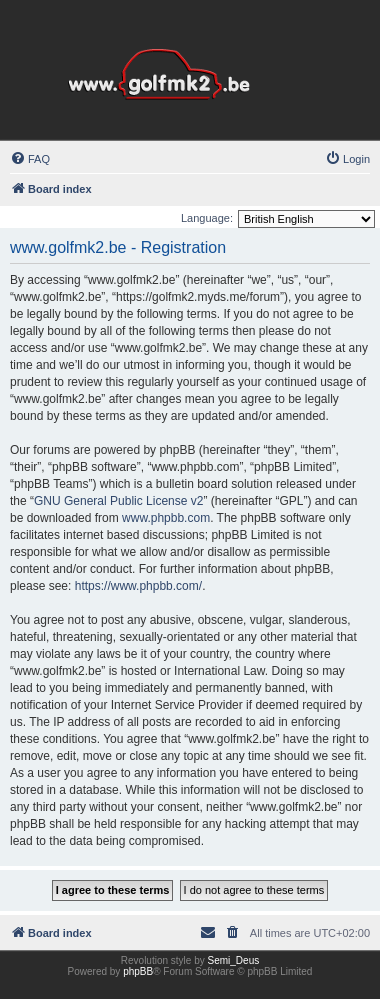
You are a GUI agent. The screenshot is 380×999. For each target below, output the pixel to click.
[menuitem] (30, 159)
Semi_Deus (234, 960)
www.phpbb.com (166, 518)
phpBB (138, 971)
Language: (207, 218)
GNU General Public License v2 (118, 501)
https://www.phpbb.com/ (138, 586)
